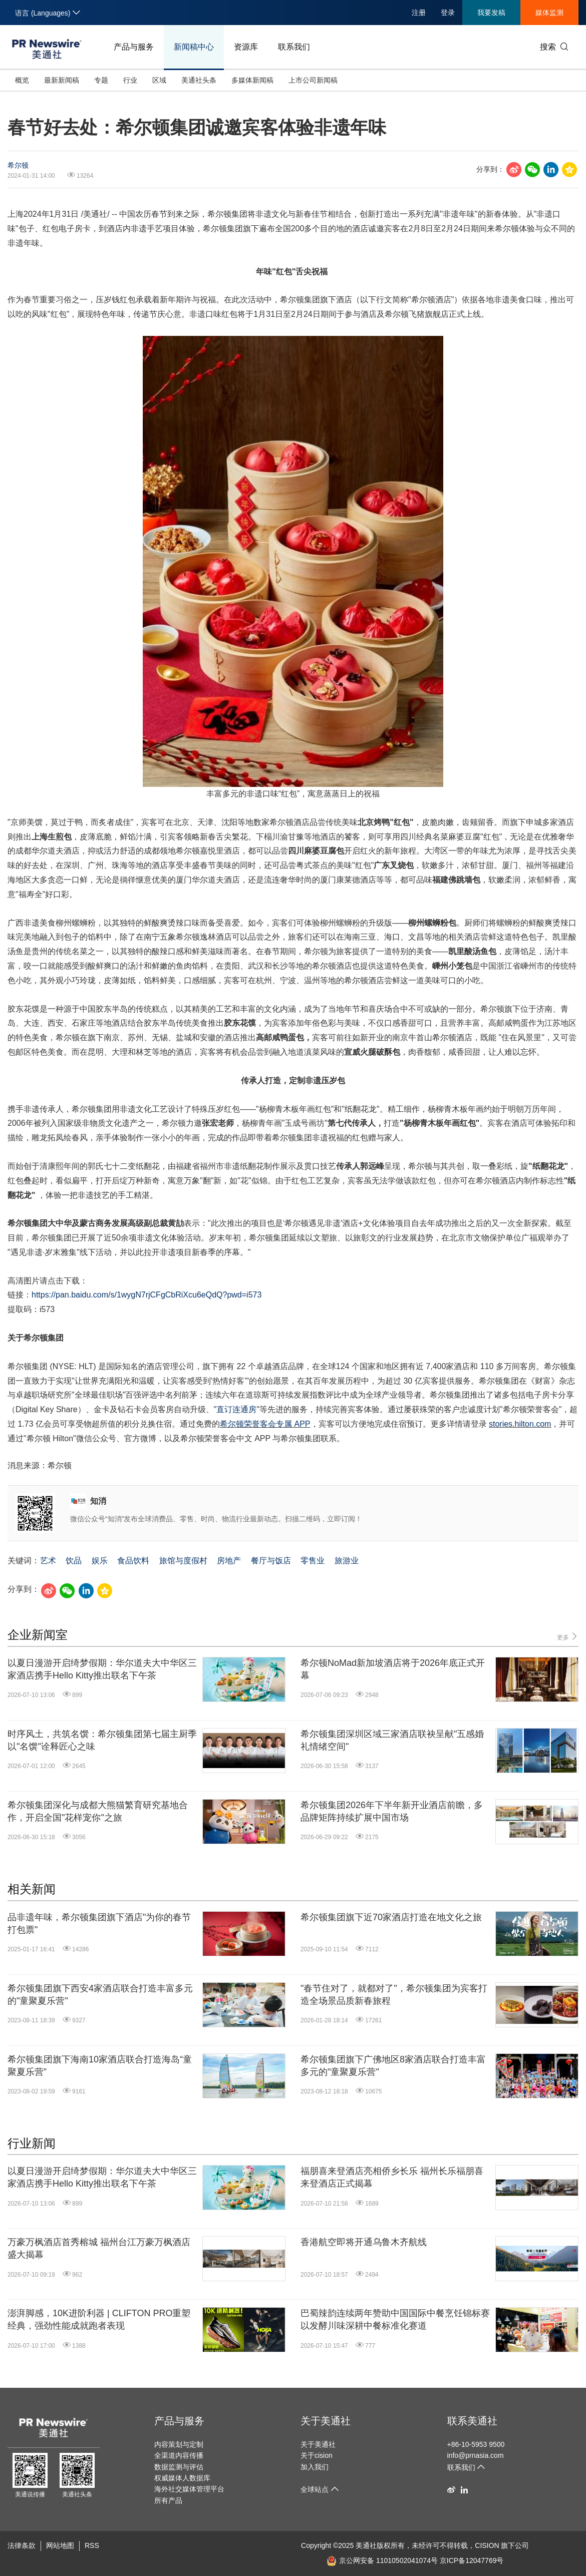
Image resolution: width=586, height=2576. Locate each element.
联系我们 (294, 47)
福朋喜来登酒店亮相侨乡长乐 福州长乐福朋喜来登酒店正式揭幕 (392, 2177)
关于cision (317, 2455)
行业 (130, 80)
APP (302, 1424)
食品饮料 (133, 1560)
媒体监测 (549, 13)
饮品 (74, 1560)
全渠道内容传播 (178, 2455)
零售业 (313, 1560)
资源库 (246, 47)
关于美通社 (326, 2420)
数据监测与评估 (178, 2467)
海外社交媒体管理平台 (189, 2489)
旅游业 (347, 1560)
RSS (92, 2545)
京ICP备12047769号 (472, 2560)
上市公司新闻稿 (313, 80)
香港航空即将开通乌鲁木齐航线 (364, 2242)
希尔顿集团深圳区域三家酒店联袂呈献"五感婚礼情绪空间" (392, 1740)
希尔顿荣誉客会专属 (257, 1424)
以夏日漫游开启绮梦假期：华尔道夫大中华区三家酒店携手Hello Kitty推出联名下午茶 (102, 1669)
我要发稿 (491, 13)
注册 (419, 13)
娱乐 (100, 1560)
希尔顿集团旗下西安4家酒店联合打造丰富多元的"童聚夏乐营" (100, 1994)
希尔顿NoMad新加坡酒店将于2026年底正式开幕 (393, 1669)
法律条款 (22, 2545)
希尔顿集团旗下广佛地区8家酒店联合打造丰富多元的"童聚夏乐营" (393, 2065)
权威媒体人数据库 (182, 2478)
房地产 (229, 1560)
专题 (101, 80)
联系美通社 (472, 2420)
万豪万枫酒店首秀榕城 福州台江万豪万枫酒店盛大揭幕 (99, 2248)
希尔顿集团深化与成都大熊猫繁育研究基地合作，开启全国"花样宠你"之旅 (98, 1811)
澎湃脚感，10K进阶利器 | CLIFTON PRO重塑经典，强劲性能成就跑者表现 (99, 2319)
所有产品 (168, 2500)
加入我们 (315, 2467)
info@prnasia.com (475, 2455)
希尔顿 (18, 165)
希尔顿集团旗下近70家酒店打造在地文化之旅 (391, 1917)
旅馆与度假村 (183, 1560)
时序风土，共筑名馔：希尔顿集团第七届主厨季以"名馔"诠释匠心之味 (102, 1740)
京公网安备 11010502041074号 (382, 2560)
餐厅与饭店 (271, 1560)
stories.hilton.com (520, 1424)
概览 (22, 80)
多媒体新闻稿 (252, 80)
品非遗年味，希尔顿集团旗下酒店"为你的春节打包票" (99, 1923)
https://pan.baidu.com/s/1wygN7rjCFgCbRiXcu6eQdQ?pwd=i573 (146, 1295)
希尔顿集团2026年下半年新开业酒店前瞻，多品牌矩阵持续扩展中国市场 (392, 1811)
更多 (567, 1636)
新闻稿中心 (194, 47)
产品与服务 (134, 47)
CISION (487, 2545)
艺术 (48, 1560)
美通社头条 (198, 80)
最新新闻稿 (61, 80)
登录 (448, 13)
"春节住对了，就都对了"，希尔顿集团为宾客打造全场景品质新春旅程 (394, 1994)
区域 (159, 80)
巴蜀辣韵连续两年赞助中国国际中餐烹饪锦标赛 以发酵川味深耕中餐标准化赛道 (395, 2319)
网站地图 (60, 2545)
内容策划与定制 (178, 2444)
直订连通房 (236, 1409)
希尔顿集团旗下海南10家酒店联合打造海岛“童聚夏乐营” (100, 2065)
